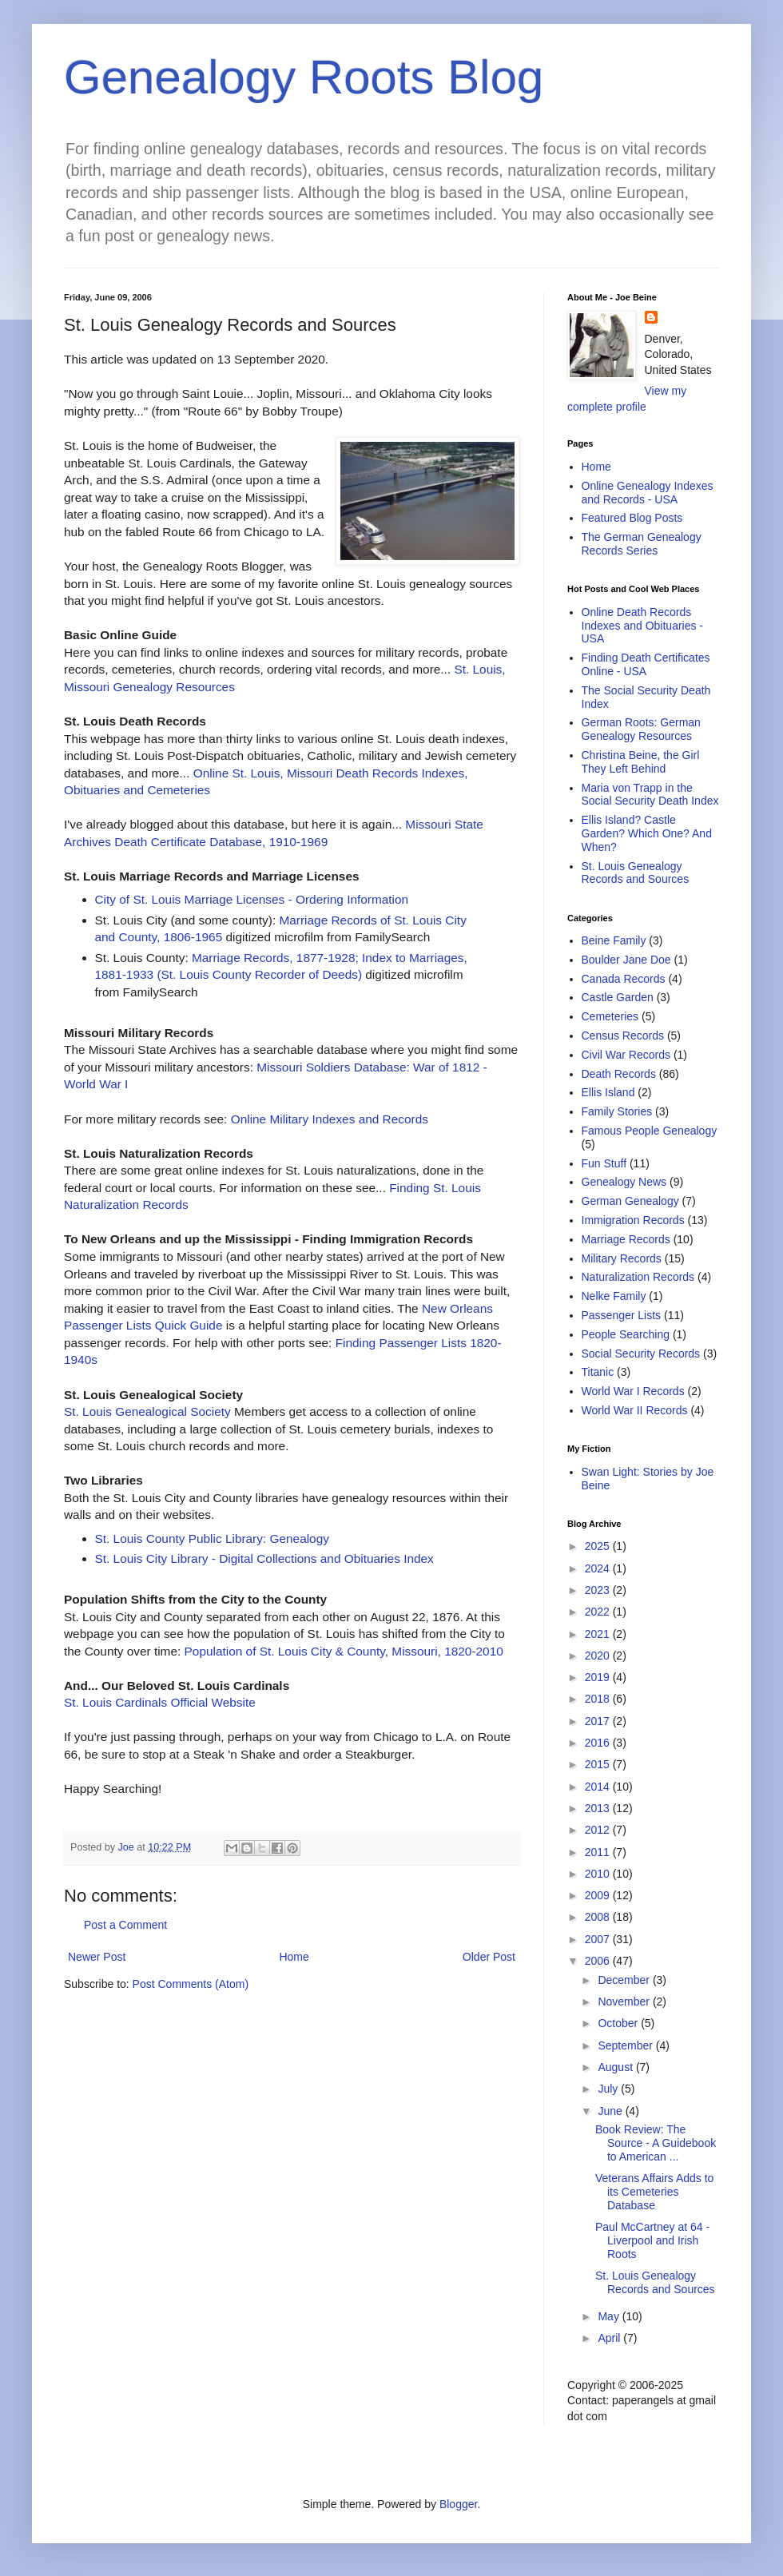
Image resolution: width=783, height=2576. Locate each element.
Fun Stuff (604, 1163)
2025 (599, 1546)
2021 (599, 1634)
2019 (599, 1677)
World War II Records (635, 1410)
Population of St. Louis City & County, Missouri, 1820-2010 (344, 1651)
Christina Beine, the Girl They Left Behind (641, 762)
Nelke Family (614, 1296)
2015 (599, 1764)
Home (293, 1956)
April (610, 2338)
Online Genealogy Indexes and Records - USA (647, 492)
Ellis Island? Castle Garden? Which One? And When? (647, 833)
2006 (599, 1960)
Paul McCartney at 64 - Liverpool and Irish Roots (652, 2240)
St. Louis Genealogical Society (147, 1411)
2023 (599, 1590)
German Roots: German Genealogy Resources (641, 729)
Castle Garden (618, 997)
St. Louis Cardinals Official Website (160, 1702)
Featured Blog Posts (632, 517)
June (611, 2111)
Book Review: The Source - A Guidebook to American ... (655, 2143)
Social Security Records (641, 1353)
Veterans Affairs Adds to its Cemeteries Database (654, 2192)
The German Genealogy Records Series (642, 544)
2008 (599, 1916)
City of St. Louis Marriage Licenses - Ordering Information (252, 899)
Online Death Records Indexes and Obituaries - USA (643, 626)
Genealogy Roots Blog (303, 77)
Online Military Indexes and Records (329, 1119)
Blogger (458, 2504)
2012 (599, 1829)
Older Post (489, 1956)
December (625, 1980)
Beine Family (614, 940)
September (626, 2045)
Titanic (598, 1372)
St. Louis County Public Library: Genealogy (212, 1538)
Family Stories (617, 1111)
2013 (599, 1808)
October (619, 2023)
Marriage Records (626, 1239)
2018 (599, 1698)
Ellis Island (608, 1092)
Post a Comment (125, 1924)
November (625, 2001)
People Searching (626, 1334)
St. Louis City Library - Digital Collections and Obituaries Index (264, 1558)
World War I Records (633, 1391)
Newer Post (96, 1956)
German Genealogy (630, 1201)
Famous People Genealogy (649, 1130)
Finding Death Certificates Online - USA (646, 664)
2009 (599, 1895)
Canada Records (624, 978)
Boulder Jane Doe (626, 959)
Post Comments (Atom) (190, 1984)
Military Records (622, 1258)
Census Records (623, 1035)
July (609, 2088)
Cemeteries (610, 1016)
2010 (599, 1873)
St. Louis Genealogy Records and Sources (636, 873)
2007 (599, 1939)
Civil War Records (626, 1054)
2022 (599, 1611)
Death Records (619, 1073)
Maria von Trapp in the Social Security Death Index (650, 794)
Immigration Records (633, 1220)
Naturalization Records (638, 1276)
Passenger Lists (622, 1315)
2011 (599, 1852)
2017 (599, 1721)
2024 (599, 1568)
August (616, 2067)
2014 (599, 1786)
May (610, 2316)
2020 (599, 1655)
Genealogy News (624, 1181)
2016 (599, 1742)
